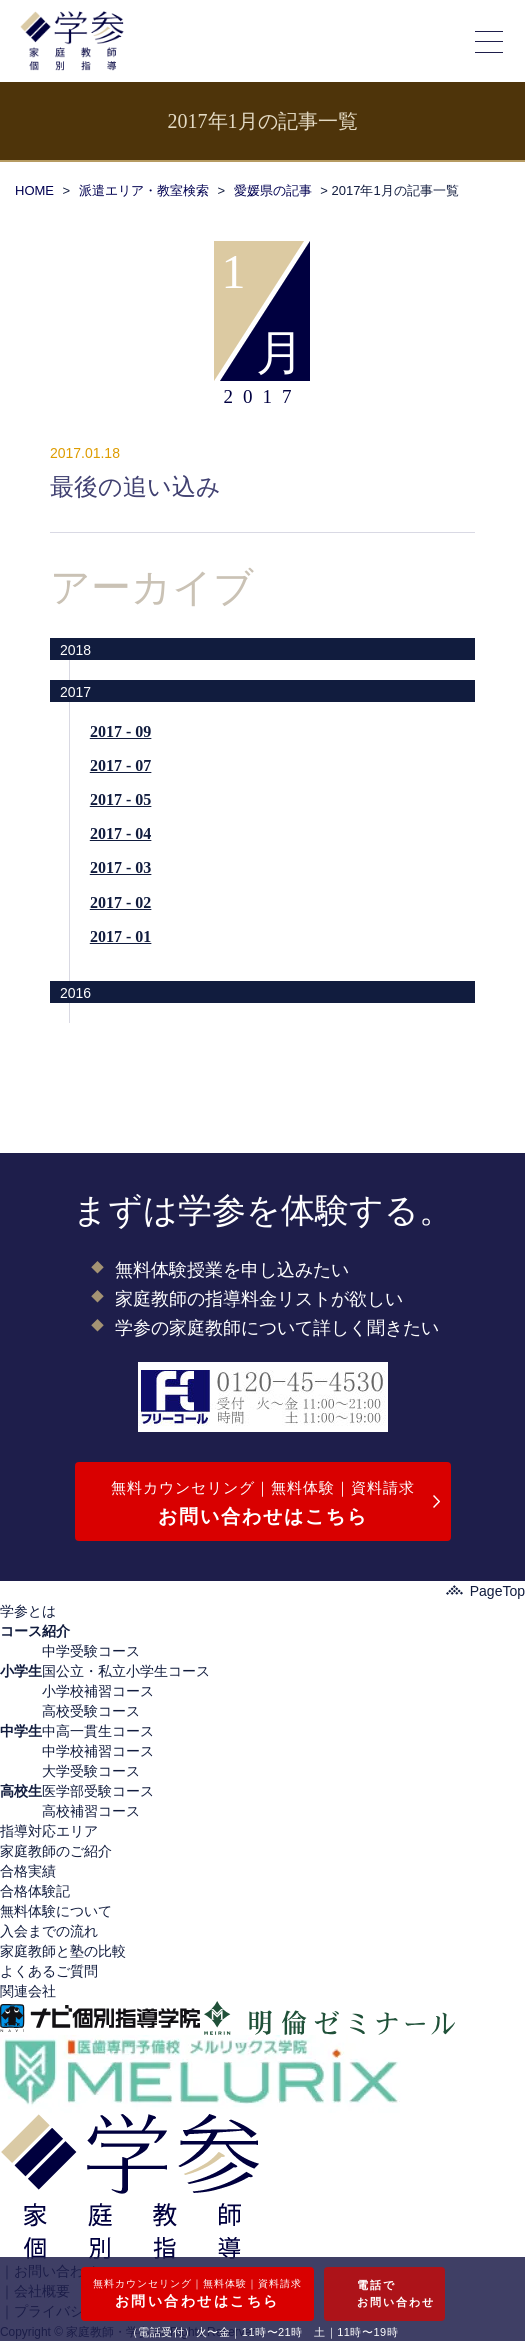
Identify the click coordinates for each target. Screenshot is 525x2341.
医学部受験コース (98, 1791)
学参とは (28, 1611)
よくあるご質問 (49, 1971)
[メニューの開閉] (490, 41)
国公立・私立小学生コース (126, 1671)
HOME (34, 190)
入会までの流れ (49, 1931)
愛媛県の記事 (273, 190)
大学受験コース (91, 1771)
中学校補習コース (98, 1751)
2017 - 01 (120, 936)
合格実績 (28, 1871)
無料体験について (56, 1911)
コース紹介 (35, 1631)
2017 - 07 (120, 765)
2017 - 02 (120, 902)
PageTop (485, 1591)
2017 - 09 (120, 731)
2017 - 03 (120, 867)
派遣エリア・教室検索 (144, 190)
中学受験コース (91, 1651)
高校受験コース (91, 1711)
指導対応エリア (49, 1831)
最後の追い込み (135, 487)
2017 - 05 (120, 799)
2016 (75, 993)
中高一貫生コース (98, 1731)
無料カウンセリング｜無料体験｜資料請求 (263, 1505)
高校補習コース (91, 1811)
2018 (75, 650)
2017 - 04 (120, 833)
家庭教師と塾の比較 (63, 1951)
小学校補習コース (98, 1691)
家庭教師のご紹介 (56, 1851)
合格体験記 (35, 1891)
